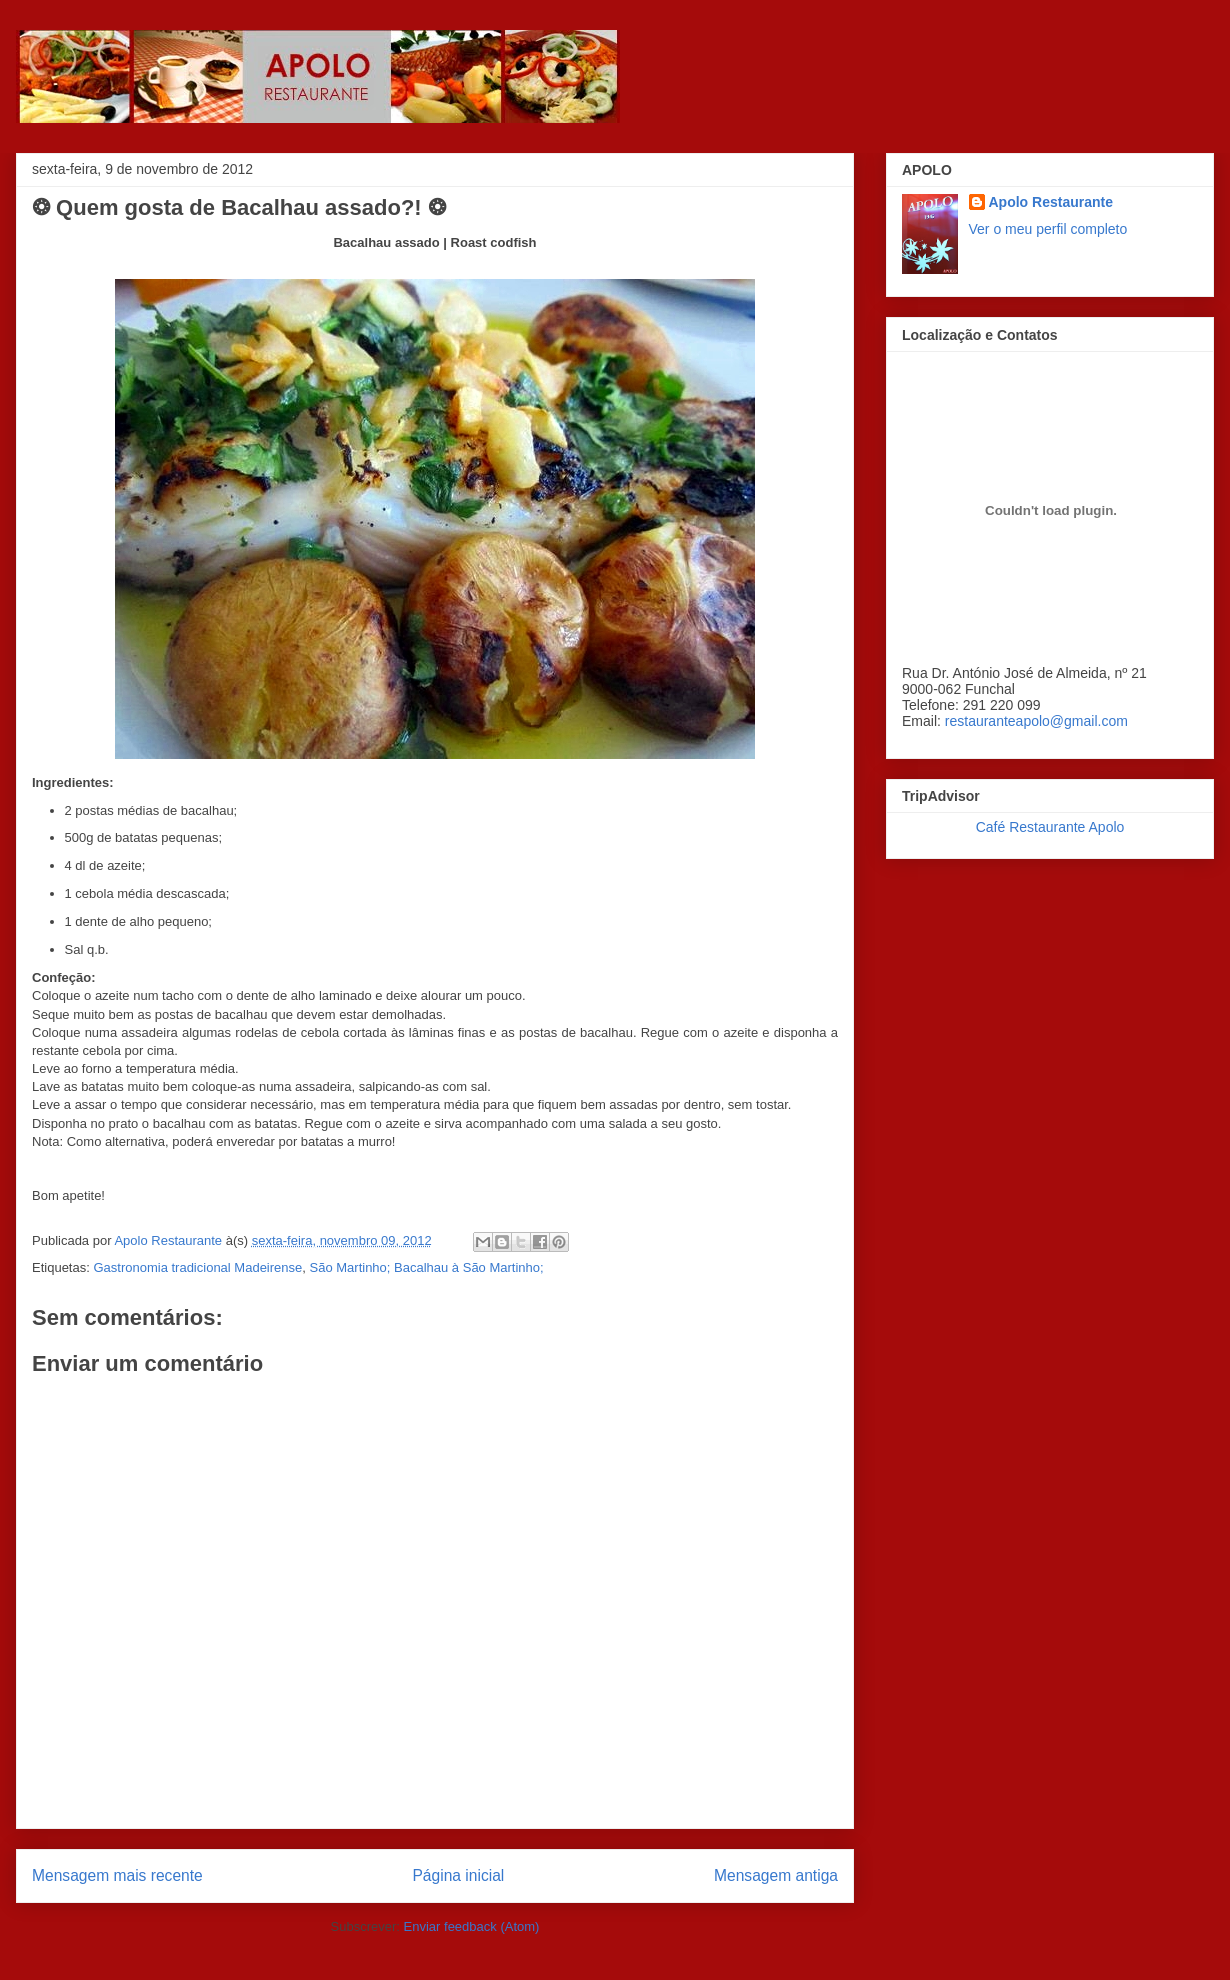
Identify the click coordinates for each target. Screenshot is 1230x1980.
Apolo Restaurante (1051, 202)
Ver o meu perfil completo (1048, 229)
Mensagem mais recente (117, 1875)
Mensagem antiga (776, 1875)
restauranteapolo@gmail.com (1036, 721)
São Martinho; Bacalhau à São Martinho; (427, 1267)
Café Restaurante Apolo (1050, 827)
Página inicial (458, 1875)
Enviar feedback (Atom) (472, 1926)
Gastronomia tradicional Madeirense (197, 1267)
